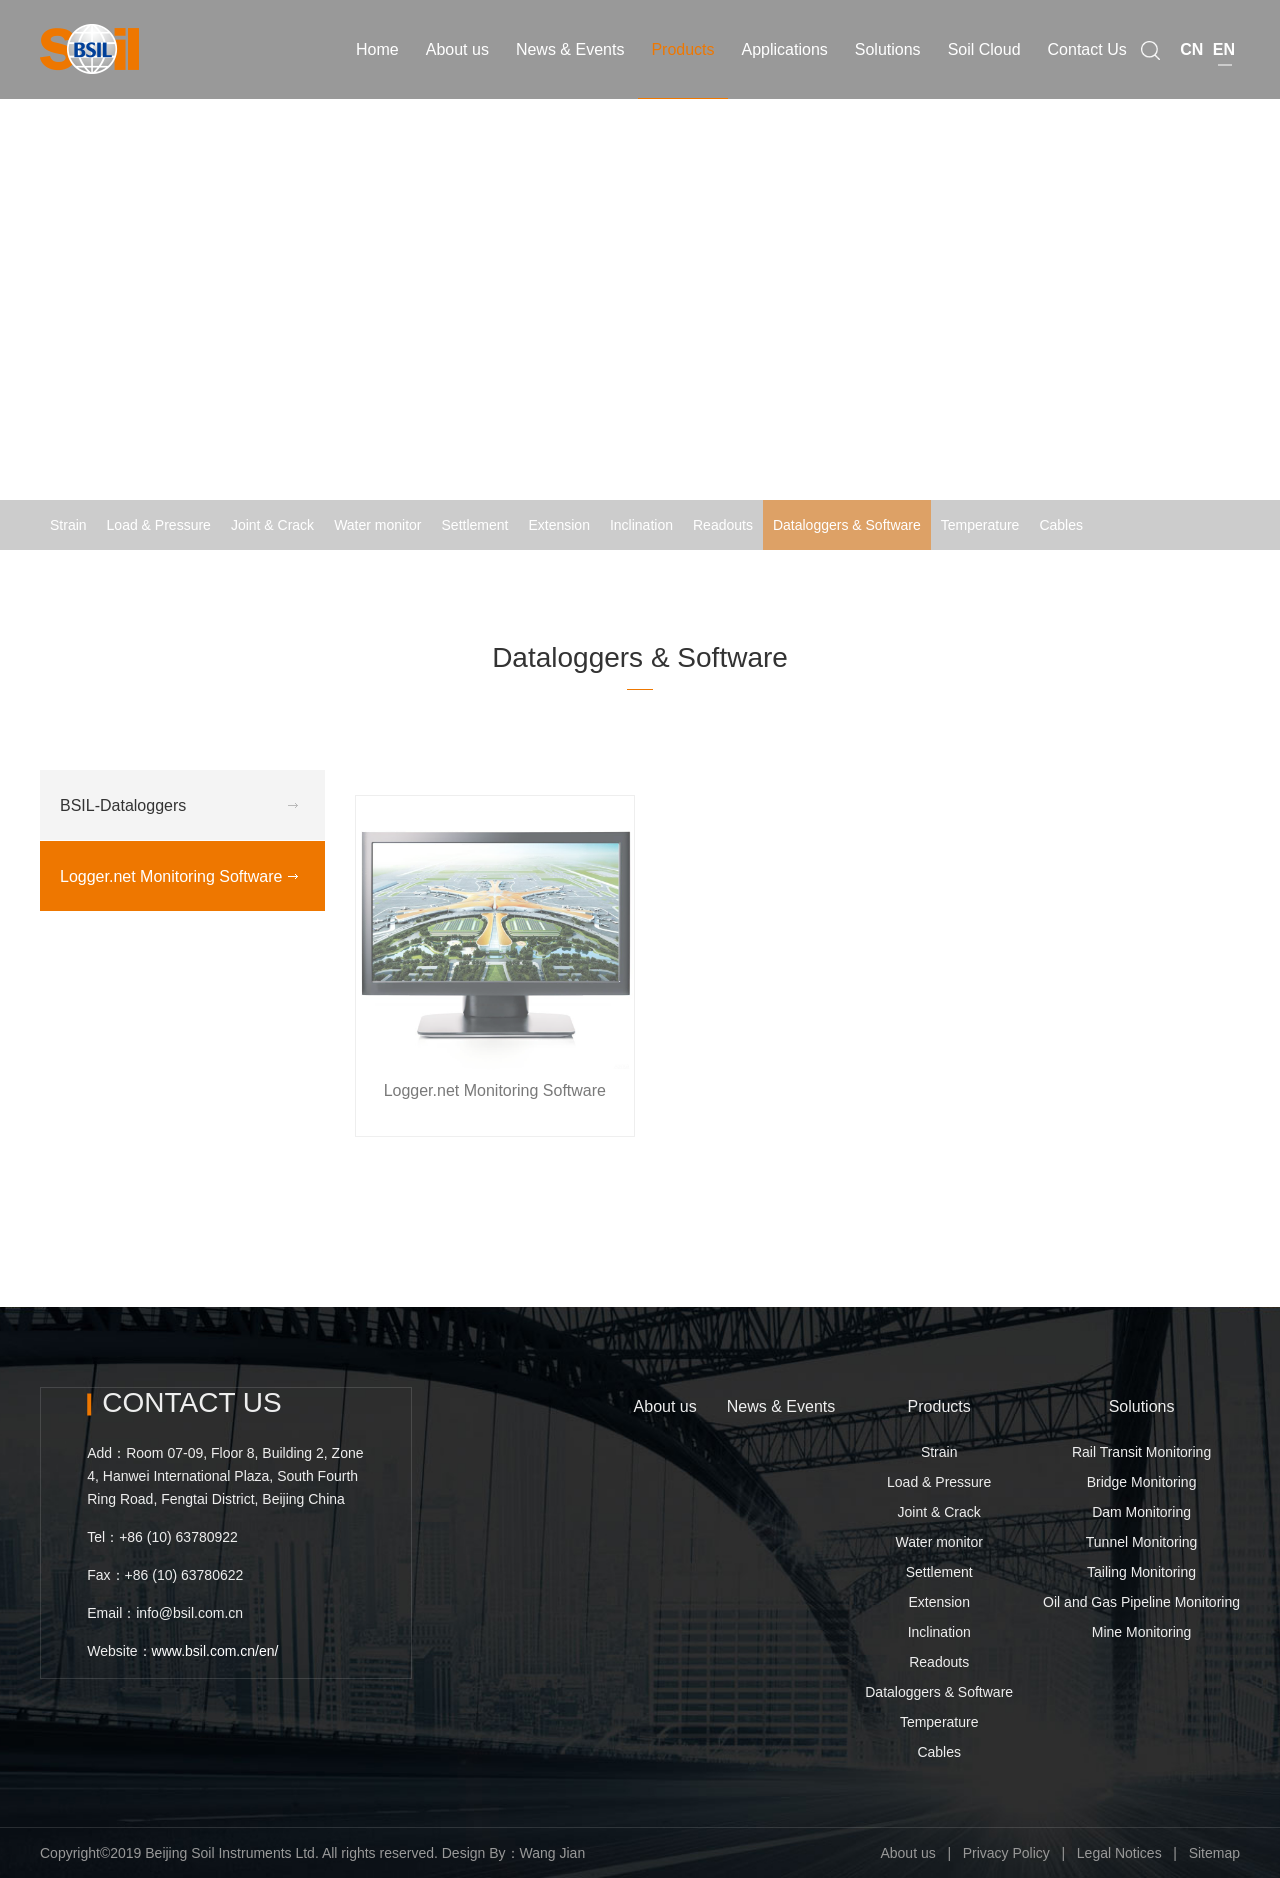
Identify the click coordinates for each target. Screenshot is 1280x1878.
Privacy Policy (1006, 1853)
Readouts (723, 525)
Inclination (641, 525)
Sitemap (1214, 1853)
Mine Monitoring (1142, 1632)
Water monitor (377, 525)
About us (665, 1406)
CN (1191, 43)
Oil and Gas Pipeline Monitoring (1141, 1602)
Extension (558, 525)
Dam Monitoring (1141, 1512)
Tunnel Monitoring (1142, 1542)
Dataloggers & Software (847, 525)
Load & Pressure (159, 525)
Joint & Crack (272, 525)
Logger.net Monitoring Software (1142, 575)
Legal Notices (1119, 1853)
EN (1224, 43)
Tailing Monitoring (1141, 1572)
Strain (68, 525)
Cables (1061, 525)
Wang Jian (553, 1853)
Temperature (980, 525)
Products (939, 1406)
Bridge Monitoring (1142, 1482)
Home (786, 575)
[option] (640, 275)
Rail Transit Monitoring (1141, 1452)
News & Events (781, 1406)
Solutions (1142, 1406)
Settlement (475, 525)
